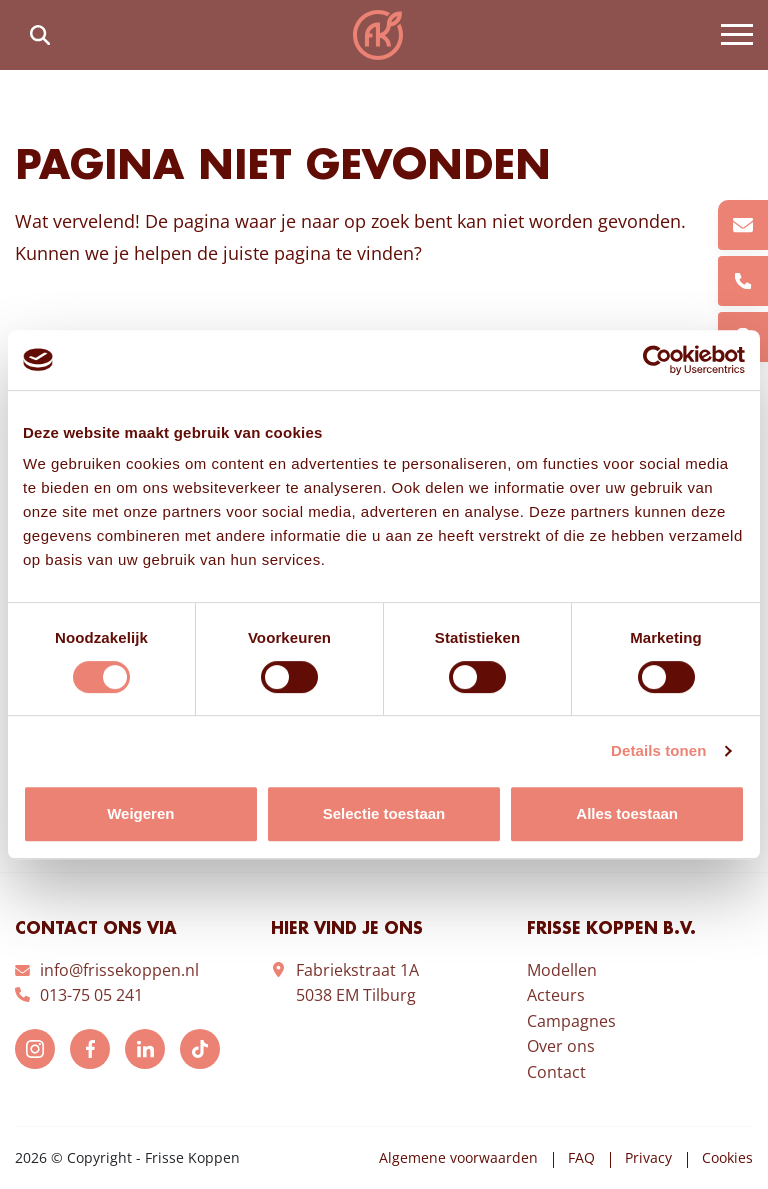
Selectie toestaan (384, 813)
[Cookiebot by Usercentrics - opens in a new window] (657, 360)
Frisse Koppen (378, 35)
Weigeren (140, 813)
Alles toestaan (627, 813)
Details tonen (658, 750)
